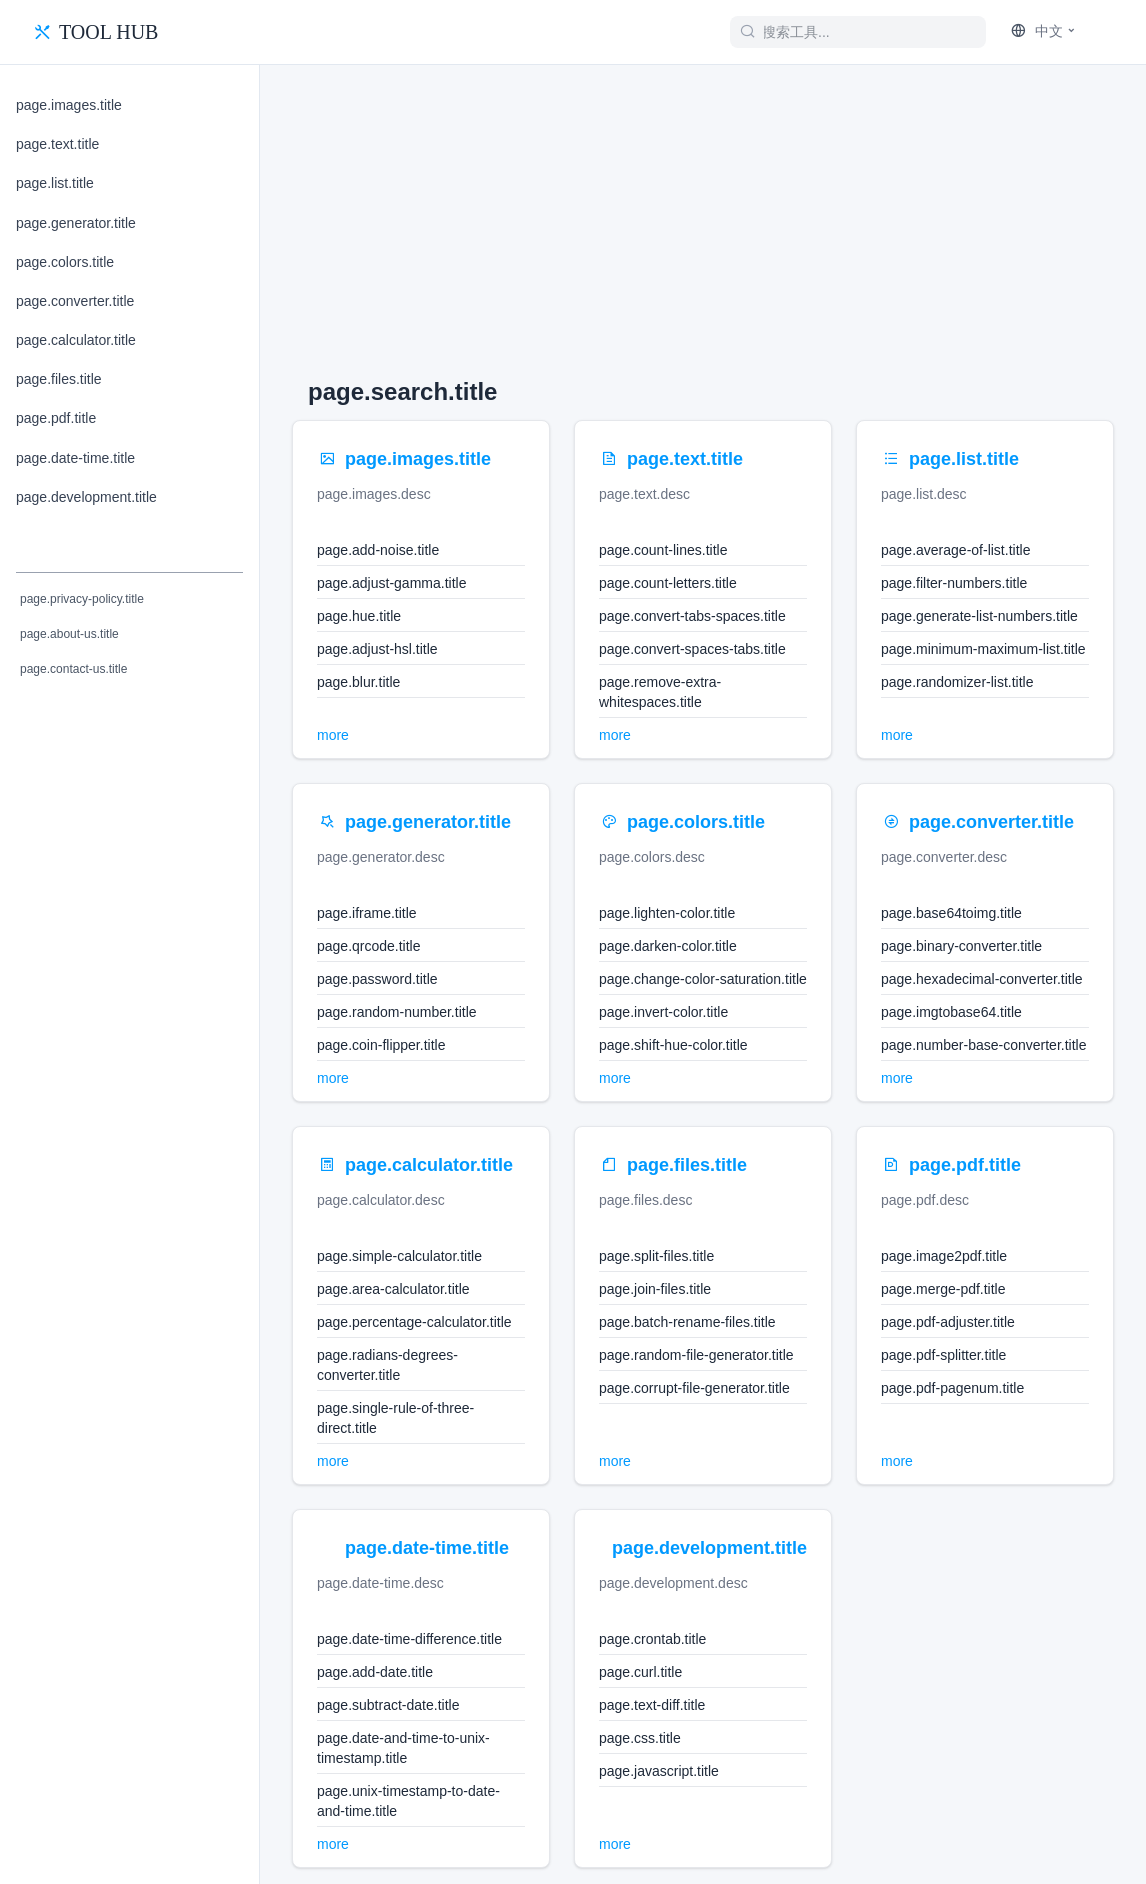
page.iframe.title (367, 913)
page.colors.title (65, 262)
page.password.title (377, 979)
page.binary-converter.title (961, 946)
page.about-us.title (69, 634)
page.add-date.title (375, 1672)
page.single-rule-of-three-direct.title (395, 1418)
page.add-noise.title (378, 550)
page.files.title (59, 379)
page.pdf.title (56, 418)
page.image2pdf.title (944, 1256)
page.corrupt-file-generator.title (694, 1388)
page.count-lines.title (663, 550)
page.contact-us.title (73, 669)
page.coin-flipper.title (381, 1045)
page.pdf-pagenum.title (952, 1388)
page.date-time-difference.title (409, 1639)
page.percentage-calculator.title (414, 1322)
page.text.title (57, 144)
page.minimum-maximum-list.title (983, 649)
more (333, 735)
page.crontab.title (652, 1639)
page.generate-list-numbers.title (979, 616)
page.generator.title (76, 223)
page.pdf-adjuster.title (948, 1322)
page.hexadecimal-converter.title (982, 979)
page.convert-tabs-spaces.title (692, 616)
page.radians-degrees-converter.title (387, 1365)
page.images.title (69, 105)
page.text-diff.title (652, 1705)
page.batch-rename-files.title (687, 1322)
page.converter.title (75, 301)
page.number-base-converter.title (983, 1045)
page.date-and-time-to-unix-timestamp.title (403, 1748)
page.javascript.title (659, 1771)
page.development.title (86, 497)
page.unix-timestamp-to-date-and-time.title (408, 1801)
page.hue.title (359, 616)
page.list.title (55, 183)
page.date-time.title (75, 458)
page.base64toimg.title (951, 913)
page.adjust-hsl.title (377, 649)
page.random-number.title (397, 1012)
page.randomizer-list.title (957, 682)
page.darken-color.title (668, 946)
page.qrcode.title (369, 946)
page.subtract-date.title (388, 1705)
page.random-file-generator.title (696, 1355)
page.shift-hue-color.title (673, 1045)
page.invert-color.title (663, 1012)
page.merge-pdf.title (943, 1289)
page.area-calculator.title (393, 1289)
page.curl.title (640, 1672)
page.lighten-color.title (667, 913)
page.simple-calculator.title (399, 1256)
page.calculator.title (76, 340)
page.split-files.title (656, 1256)
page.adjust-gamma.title (391, 583)
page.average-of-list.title (955, 550)
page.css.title (640, 1738)
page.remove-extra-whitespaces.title (660, 692)
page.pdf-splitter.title (943, 1355)
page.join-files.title (655, 1289)
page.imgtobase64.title (951, 1012)
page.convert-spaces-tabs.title (692, 649)
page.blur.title (358, 682)
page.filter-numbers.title (954, 583)
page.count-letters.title (668, 583)
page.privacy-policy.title (82, 599)
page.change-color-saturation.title (703, 979)
